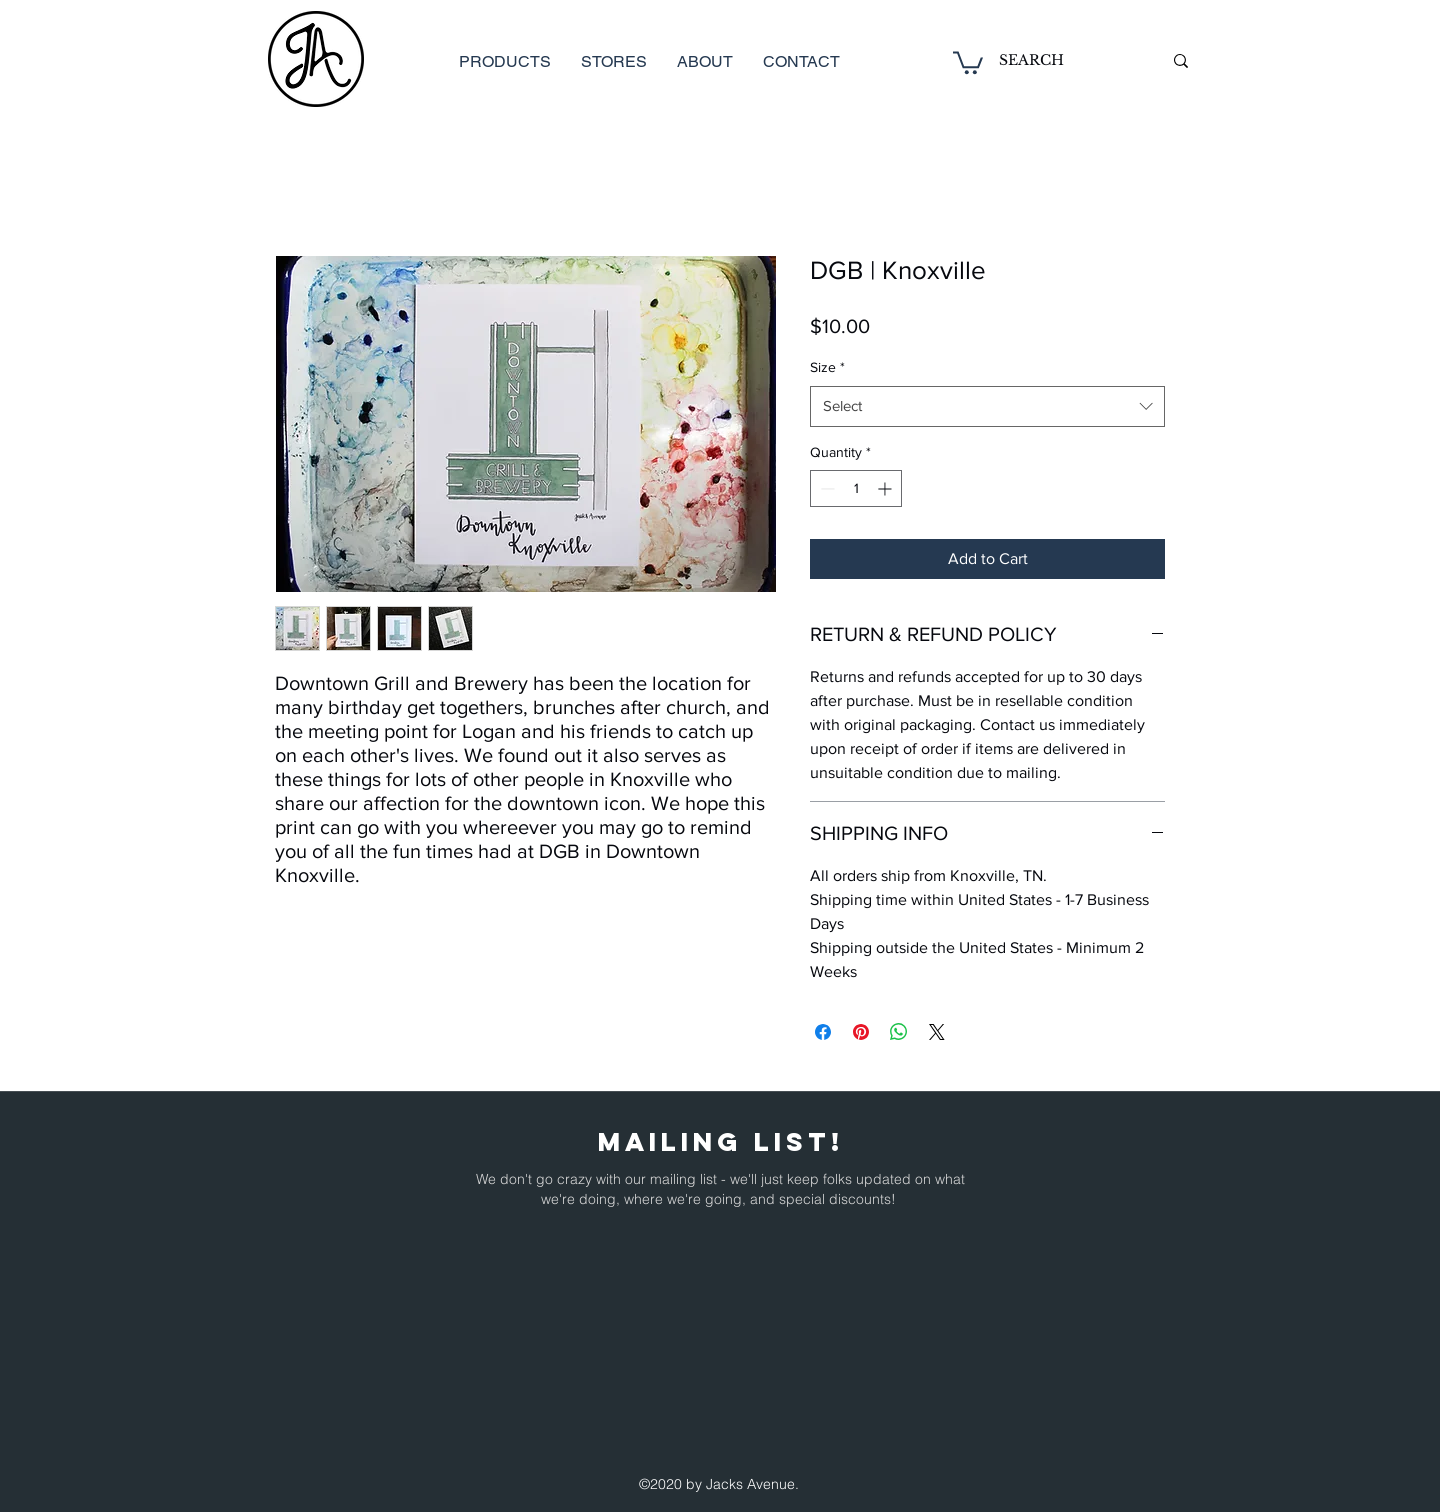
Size (827, 367)
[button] (968, 61)
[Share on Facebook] (823, 1032)
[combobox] (987, 406)
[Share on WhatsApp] (899, 1032)
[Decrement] (825, 488)
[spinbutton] (856, 488)
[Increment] (886, 488)
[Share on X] (937, 1032)
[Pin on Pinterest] (861, 1032)
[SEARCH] (1065, 61)
